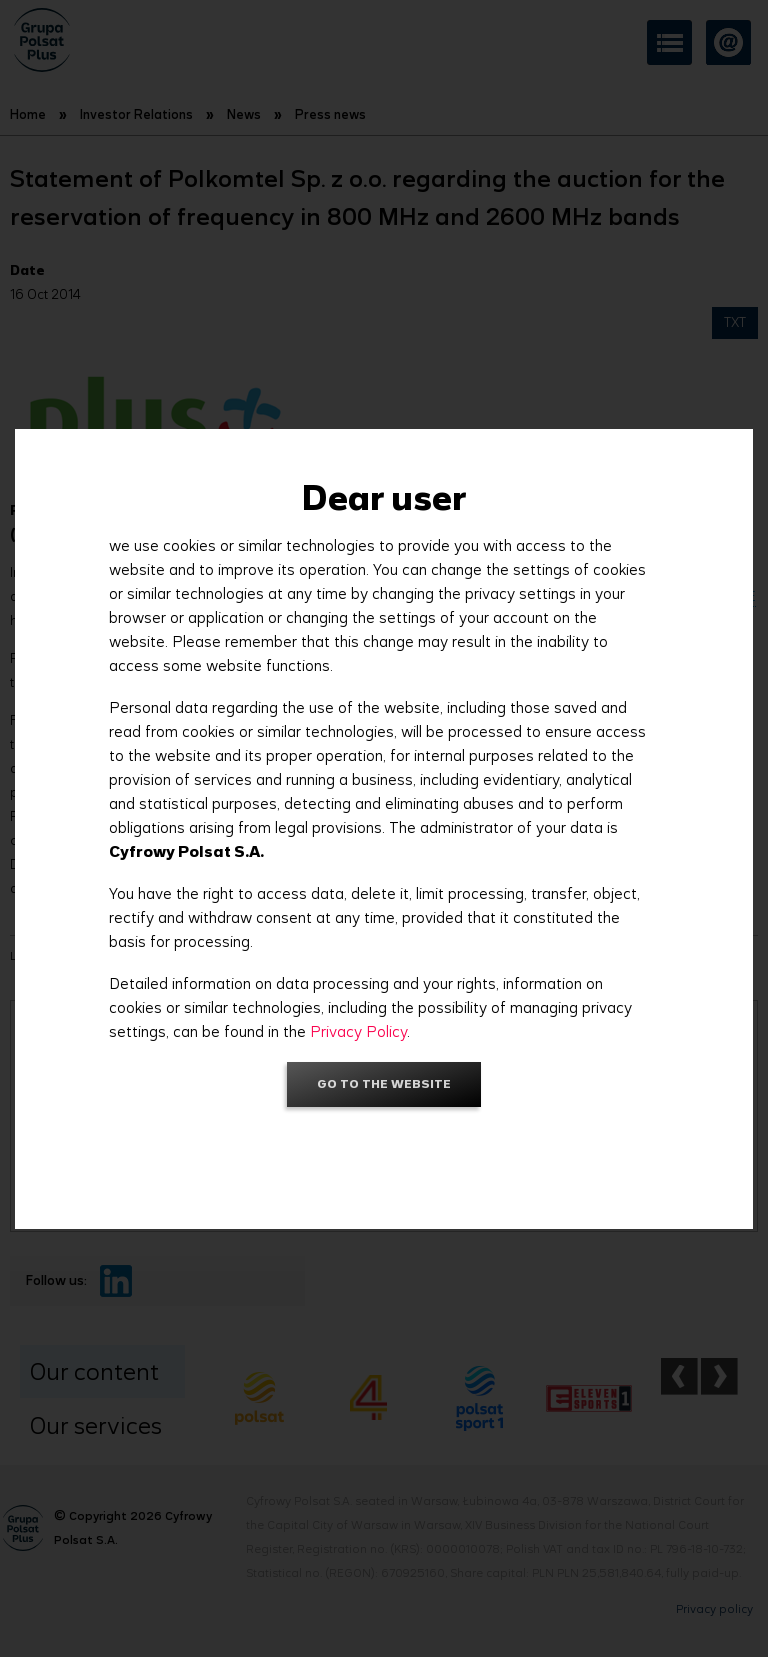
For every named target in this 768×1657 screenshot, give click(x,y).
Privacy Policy (358, 1031)
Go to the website (384, 1083)
